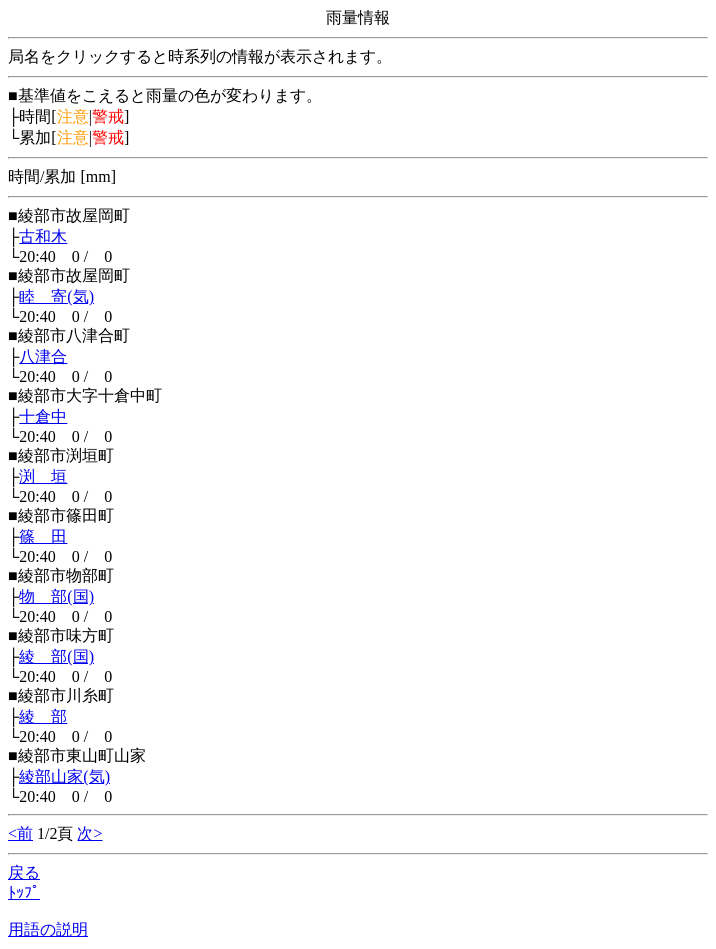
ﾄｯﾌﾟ (24, 892)
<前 (20, 833)
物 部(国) (56, 596)
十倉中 (43, 416)
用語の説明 (48, 929)
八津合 (43, 356)
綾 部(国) (56, 656)
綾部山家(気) (64, 776)
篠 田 (43, 536)
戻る (24, 872)
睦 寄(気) (56, 296)
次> (89, 833)
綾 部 (43, 716)
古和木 (43, 236)
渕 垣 (43, 476)
